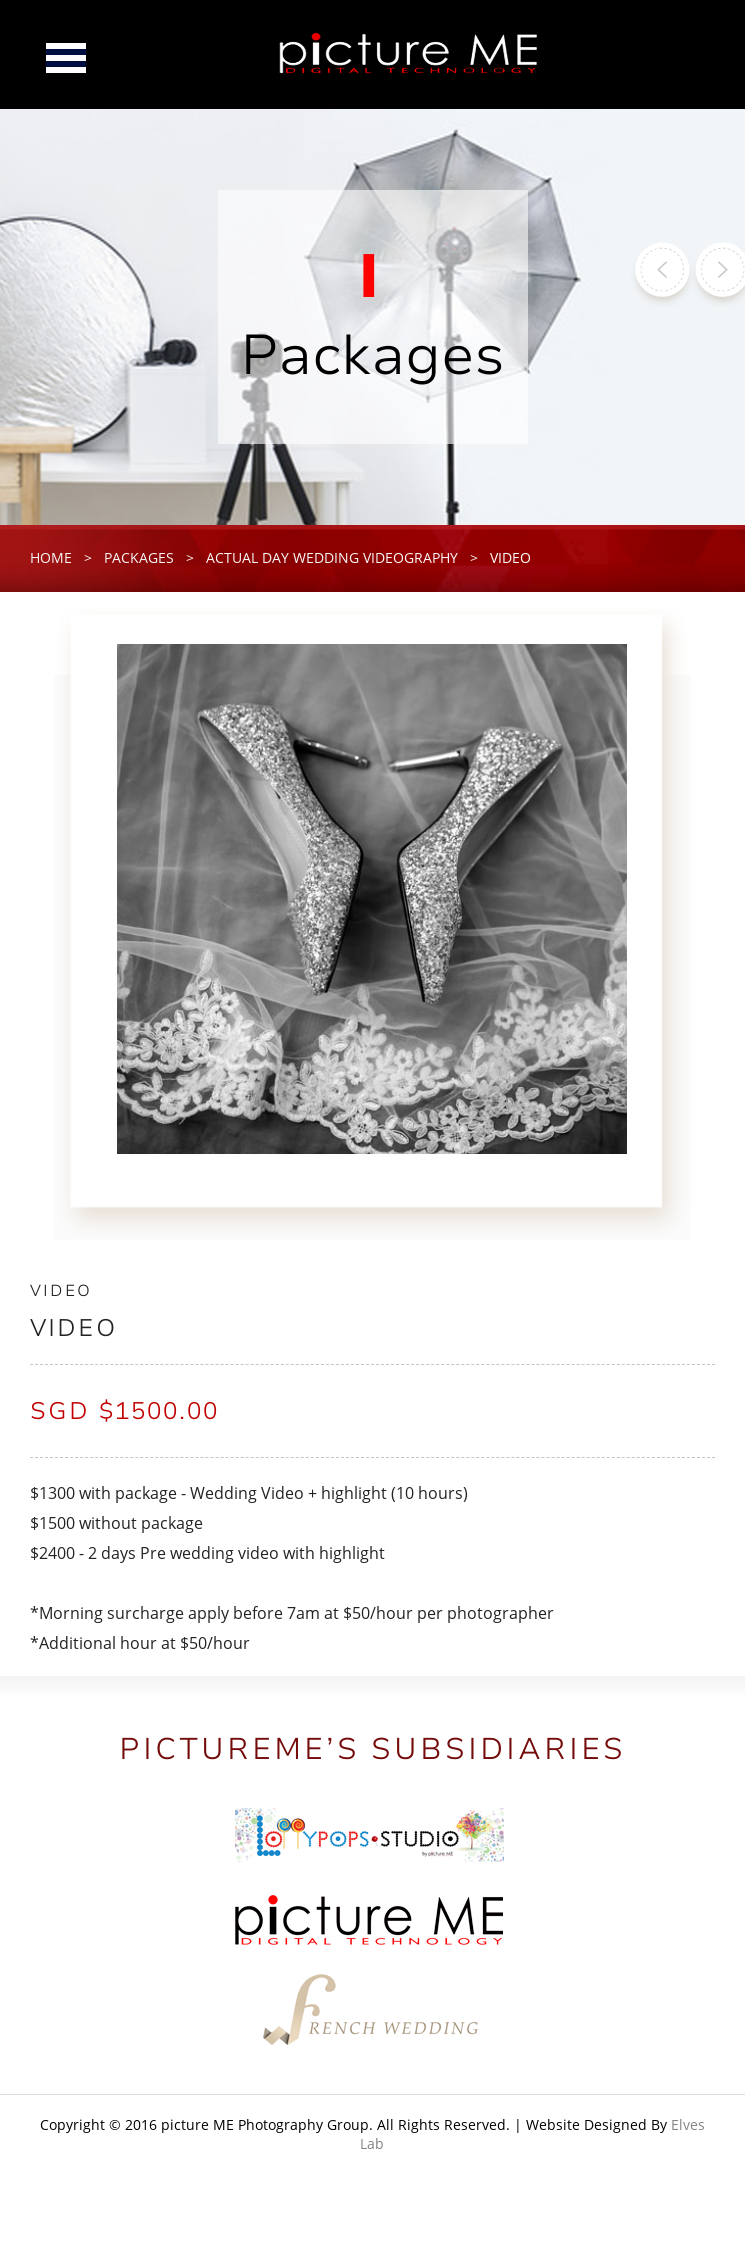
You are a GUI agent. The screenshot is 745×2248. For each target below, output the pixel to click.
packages (139, 557)
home (51, 557)
